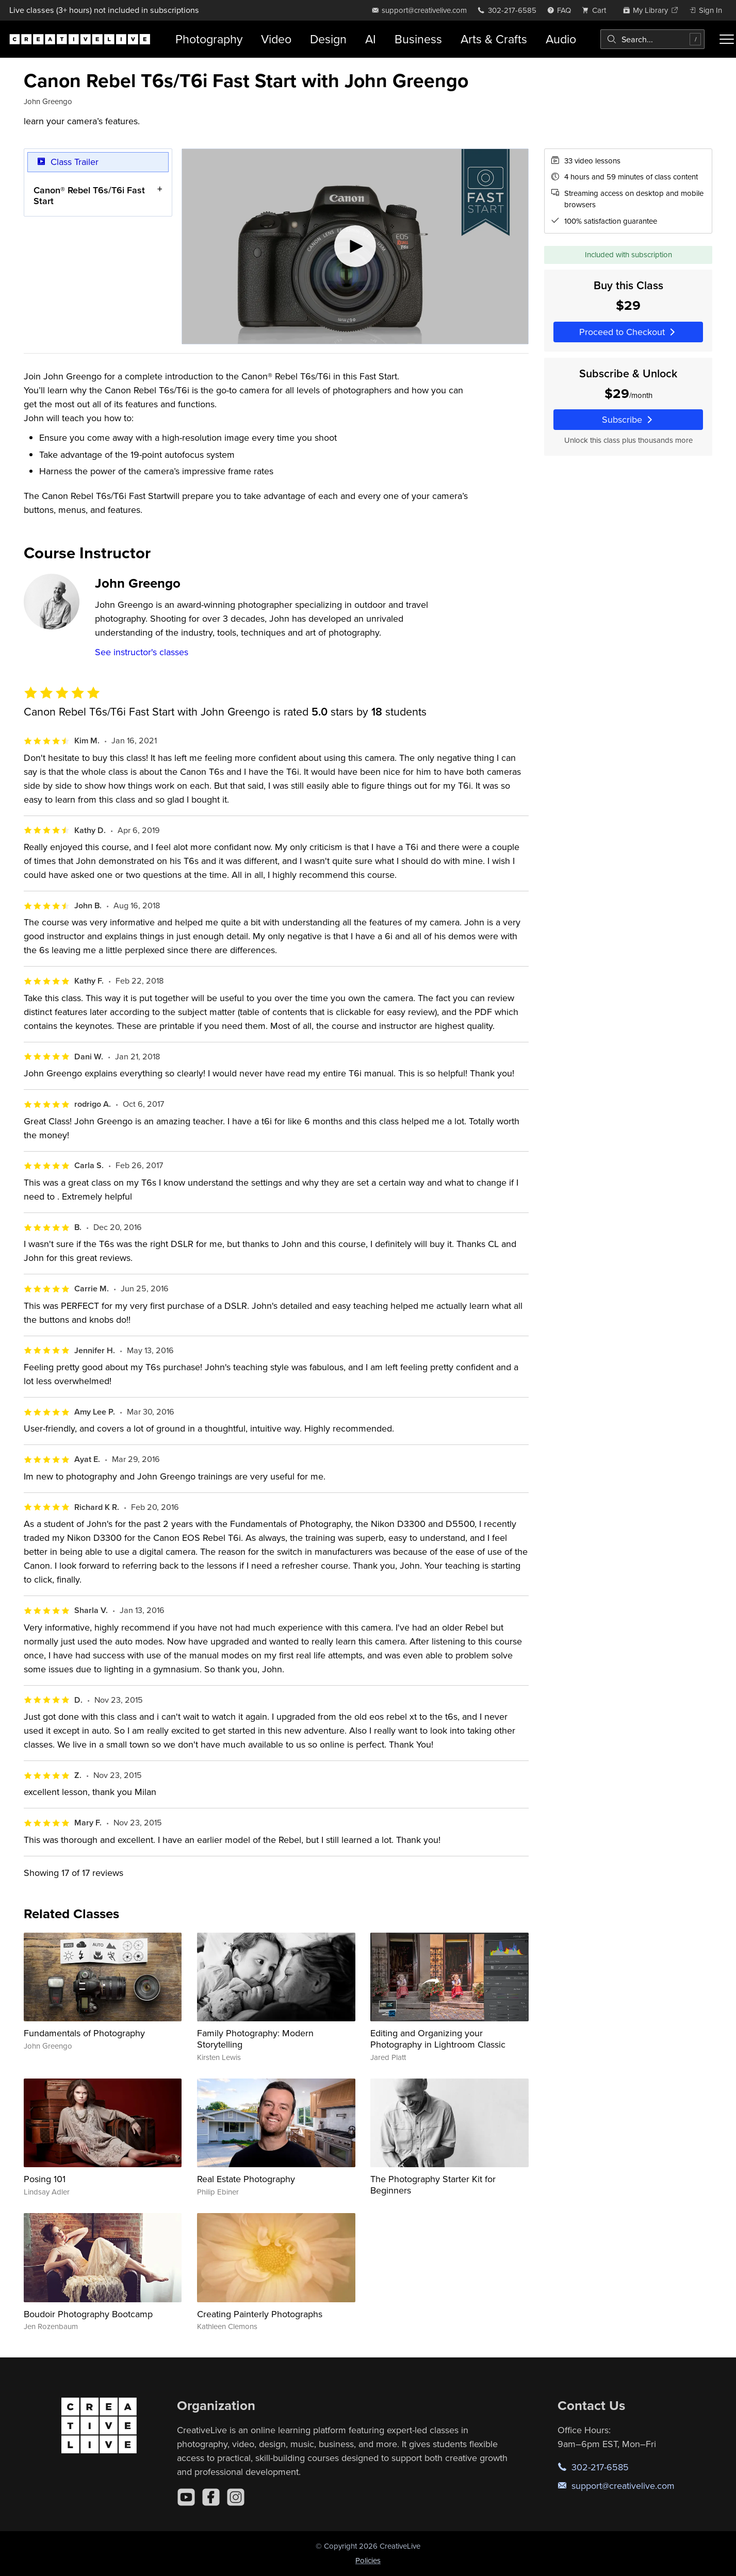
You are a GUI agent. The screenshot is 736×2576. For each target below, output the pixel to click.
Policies (368, 2560)
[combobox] (652, 39)
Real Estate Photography (246, 2178)
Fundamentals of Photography (84, 2032)
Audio (561, 38)
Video (276, 38)
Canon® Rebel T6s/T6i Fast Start (89, 195)
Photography (208, 38)
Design (328, 38)
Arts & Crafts (494, 38)
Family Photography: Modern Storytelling (255, 2038)
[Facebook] (211, 2497)
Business (418, 38)
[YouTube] (186, 2497)
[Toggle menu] (726, 39)
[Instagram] (235, 2497)
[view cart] (596, 10)
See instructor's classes (141, 651)
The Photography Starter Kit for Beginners (433, 2184)
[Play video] (355, 246)
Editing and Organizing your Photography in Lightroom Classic (437, 2038)
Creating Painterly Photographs (259, 2313)
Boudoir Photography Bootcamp (88, 2313)
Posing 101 (45, 2178)
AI (370, 38)
